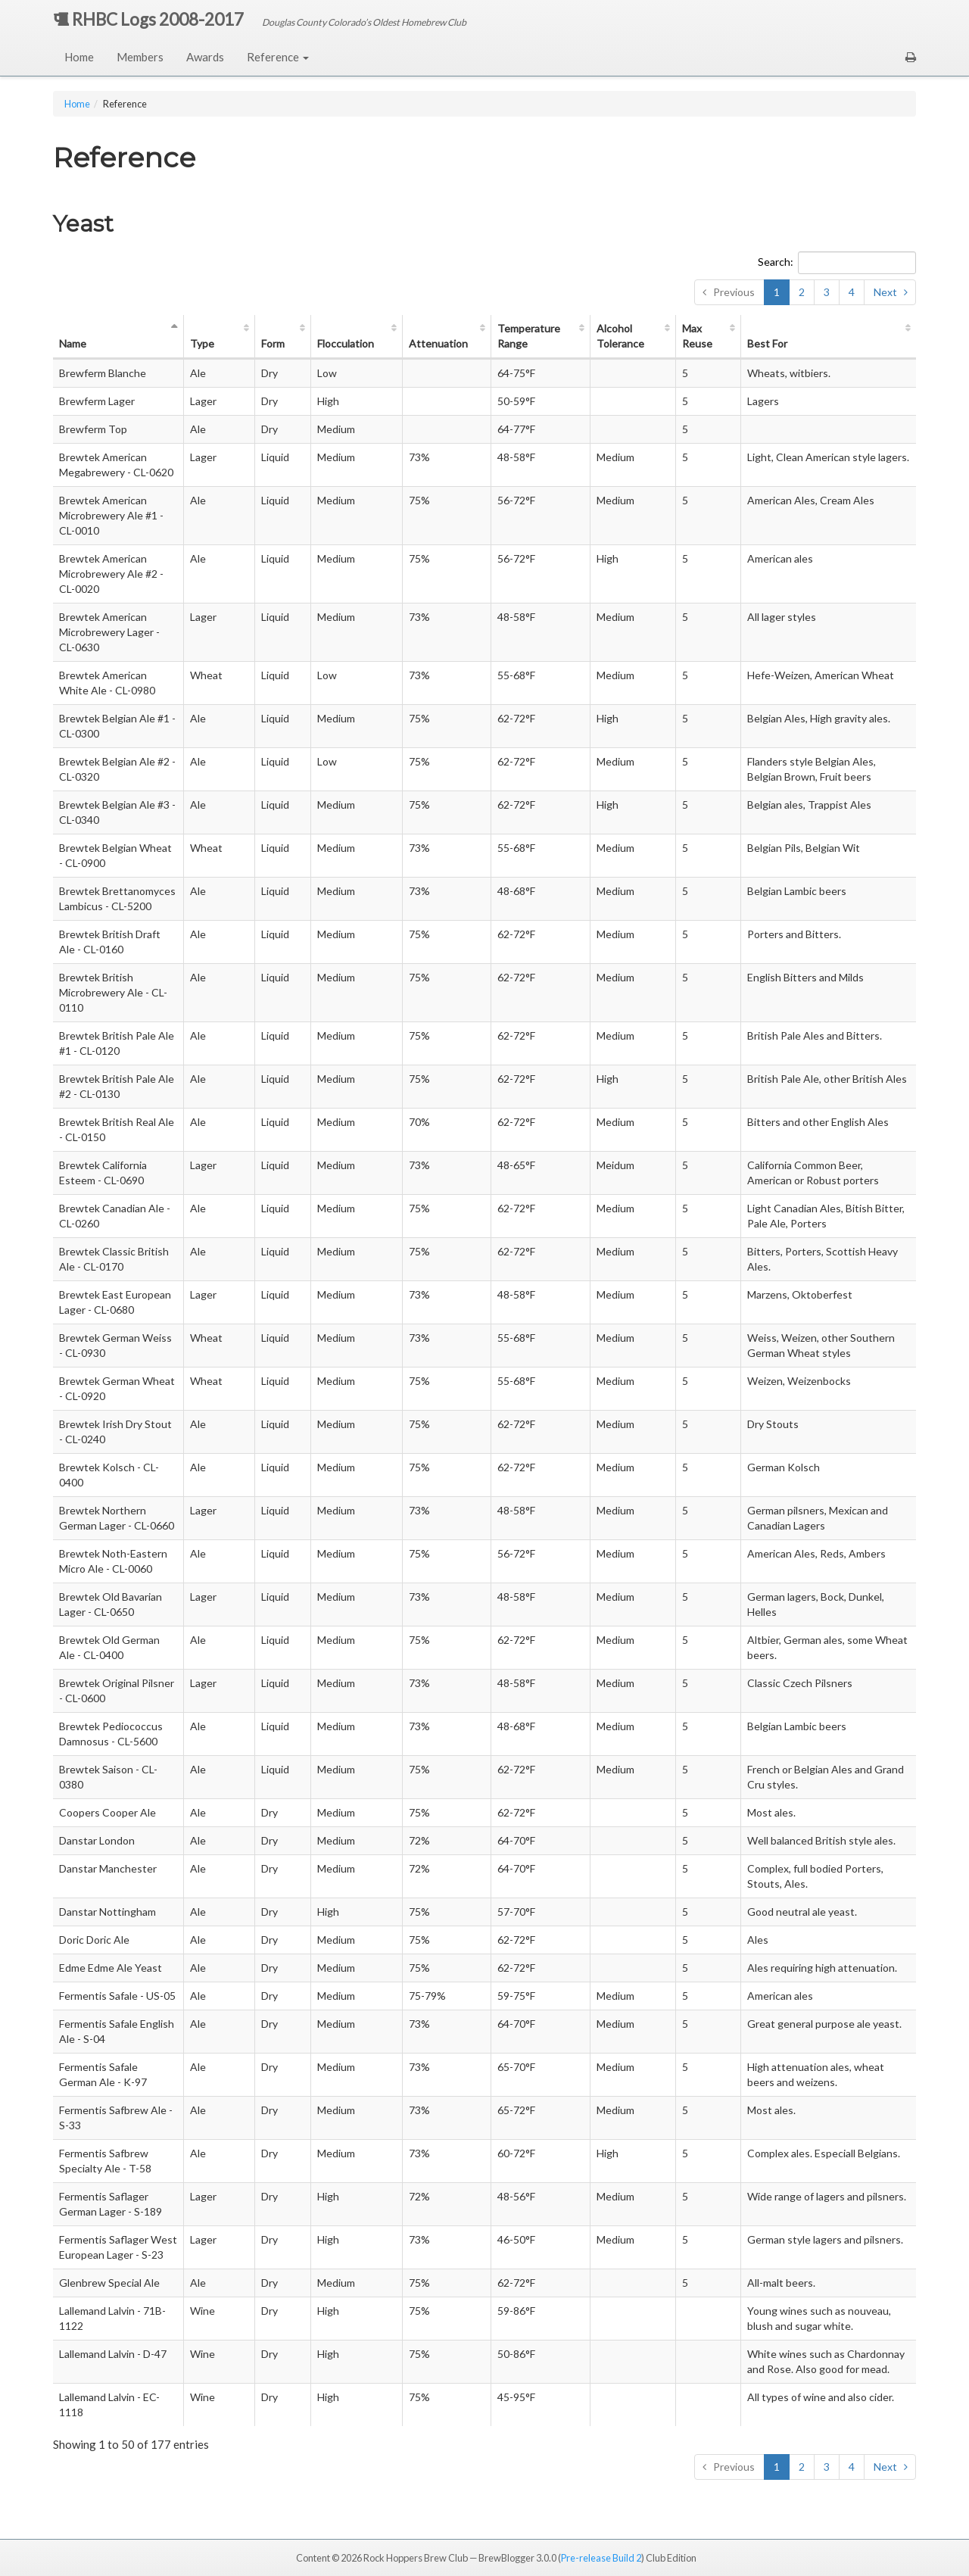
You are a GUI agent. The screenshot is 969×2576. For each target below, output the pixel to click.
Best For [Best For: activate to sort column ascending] (767, 343)
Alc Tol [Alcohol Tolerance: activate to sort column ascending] (620, 336)
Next (885, 291)
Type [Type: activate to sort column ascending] (202, 343)
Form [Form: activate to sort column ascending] (273, 343)
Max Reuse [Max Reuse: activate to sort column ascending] (697, 336)
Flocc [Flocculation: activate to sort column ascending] (345, 343)
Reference (278, 57)
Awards (205, 57)
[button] (910, 57)
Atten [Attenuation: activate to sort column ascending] (438, 343)
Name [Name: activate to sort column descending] (72, 343)
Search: (837, 262)
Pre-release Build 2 (601, 2558)
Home (79, 57)
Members (140, 57)
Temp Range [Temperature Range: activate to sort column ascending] (528, 336)
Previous (734, 291)
